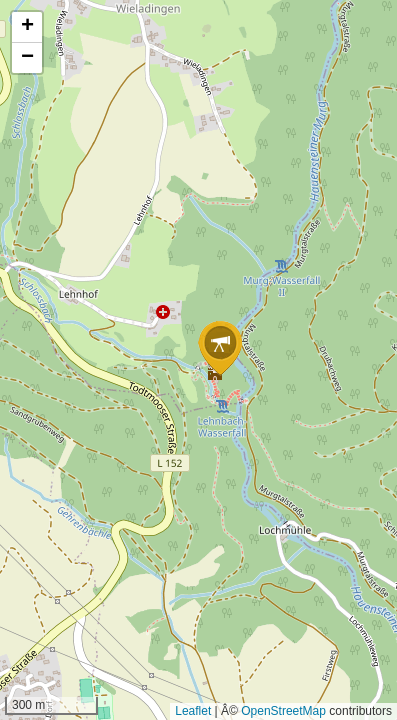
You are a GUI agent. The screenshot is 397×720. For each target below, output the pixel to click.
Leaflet (193, 711)
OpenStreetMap (283, 711)
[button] (220, 348)
